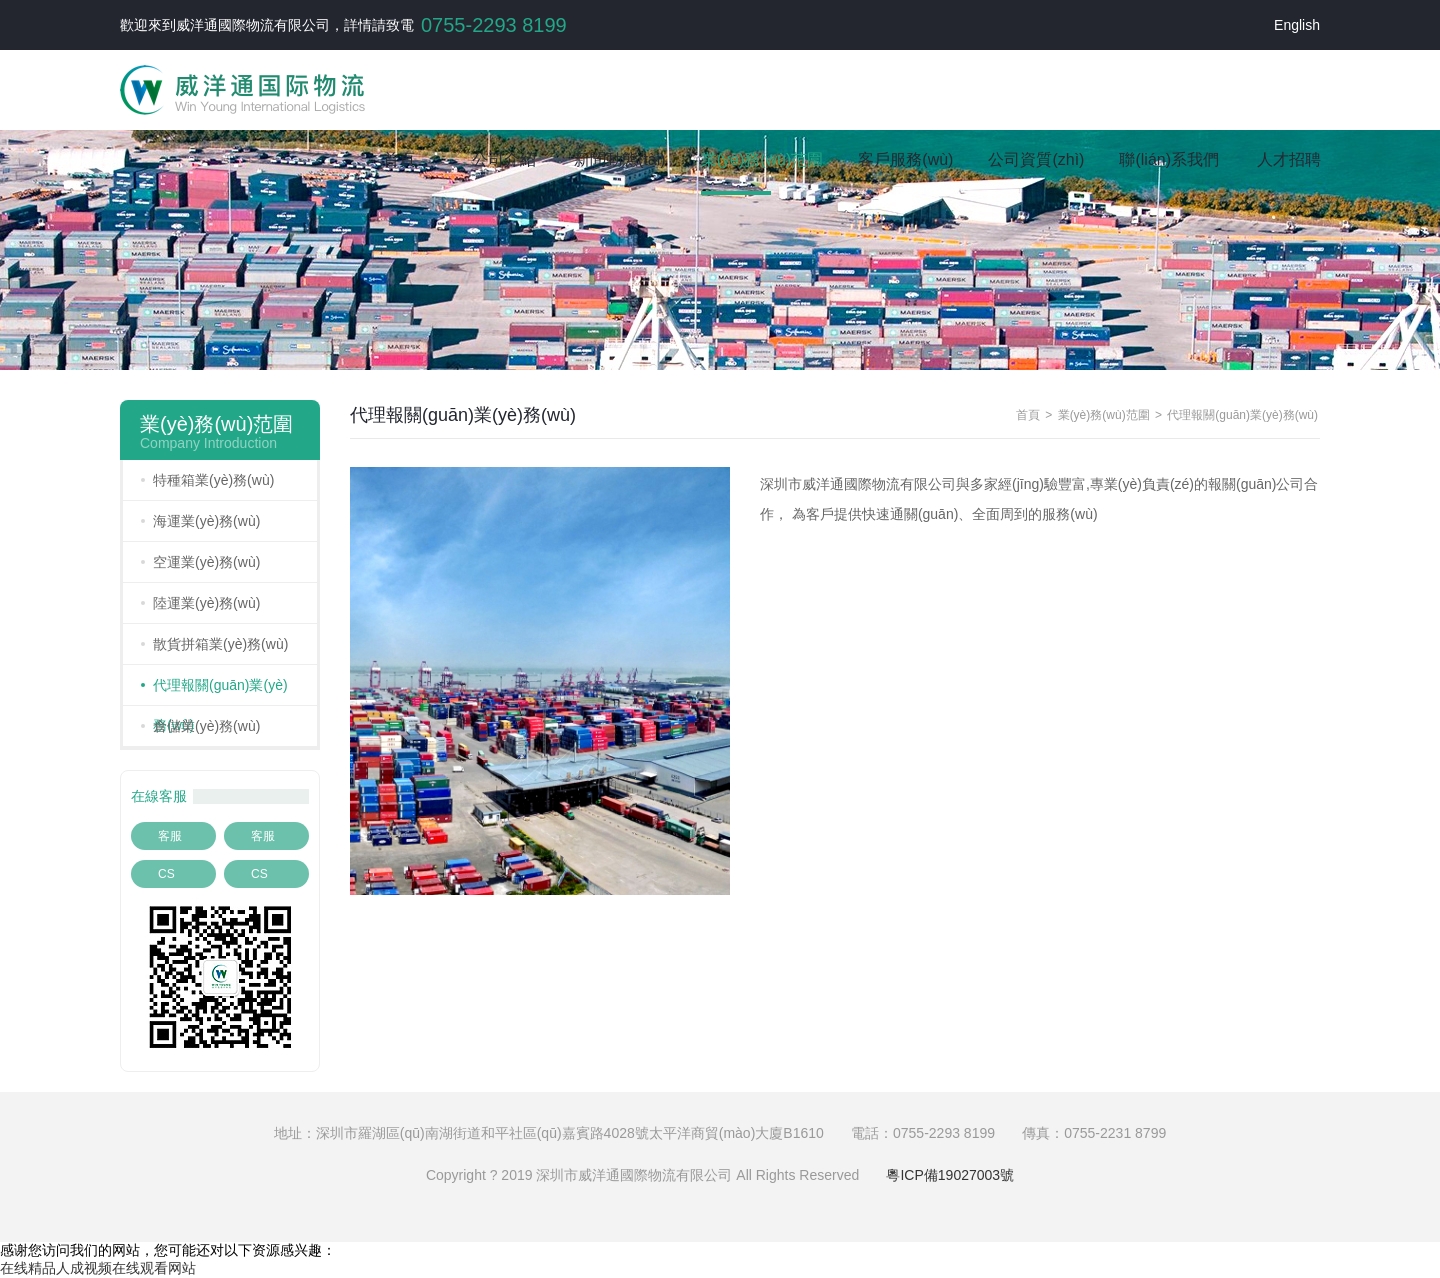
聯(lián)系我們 (1169, 159)
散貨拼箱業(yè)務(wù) (220, 644)
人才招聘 (1289, 159)
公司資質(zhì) (1036, 159)
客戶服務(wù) (905, 159)
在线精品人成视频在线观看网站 (98, 1268)
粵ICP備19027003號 (950, 1175)
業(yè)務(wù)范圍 (762, 159)
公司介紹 (504, 159)
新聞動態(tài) (620, 159)
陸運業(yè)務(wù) (206, 603)
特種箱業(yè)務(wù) (213, 480)
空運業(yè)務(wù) (206, 562)
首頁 (399, 159)
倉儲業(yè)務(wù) (206, 726)
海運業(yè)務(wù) (206, 521)
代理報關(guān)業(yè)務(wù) (220, 705)
